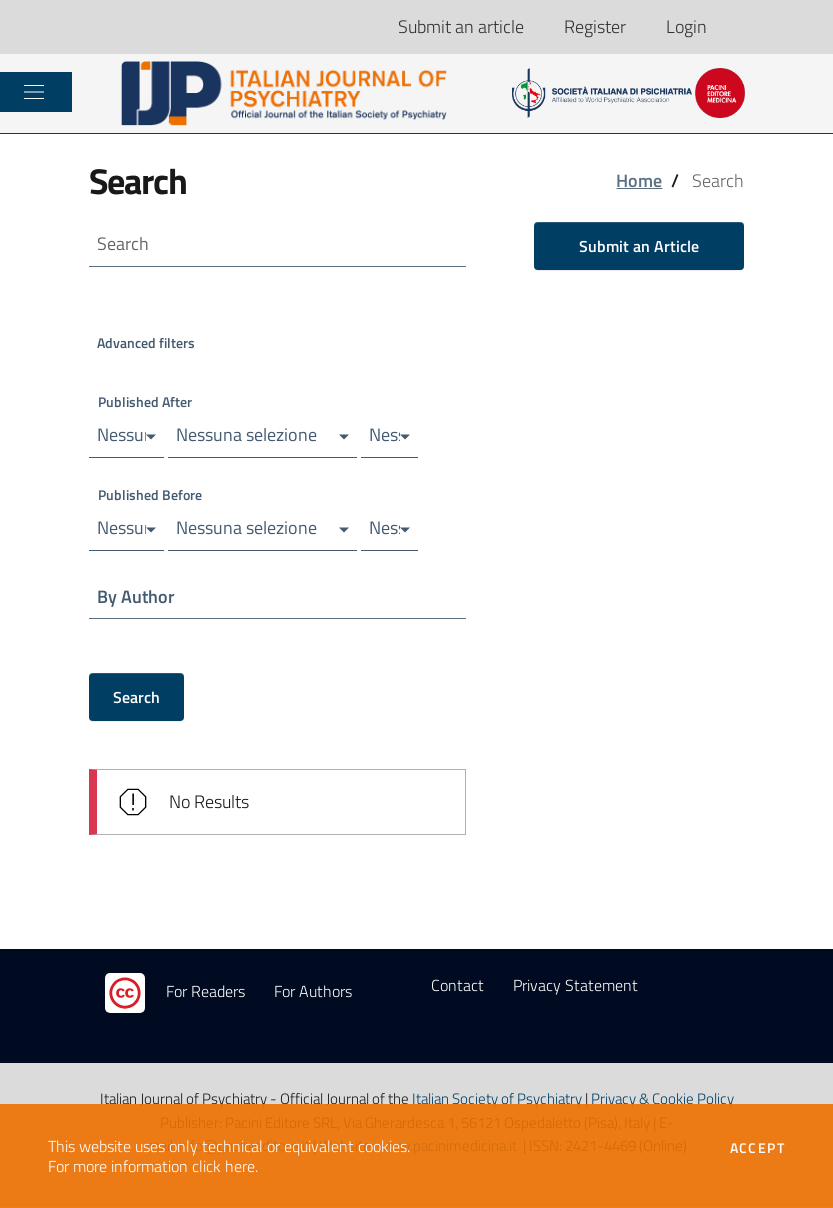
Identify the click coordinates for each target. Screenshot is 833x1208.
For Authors (313, 992)
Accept (757, 1148)
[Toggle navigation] (34, 92)
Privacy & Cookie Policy (662, 1099)
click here (223, 1166)
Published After (145, 401)
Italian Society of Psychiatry (497, 1099)
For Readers (205, 992)
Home (639, 180)
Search (136, 698)
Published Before (150, 494)
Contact (457, 986)
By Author (137, 596)
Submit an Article (639, 246)
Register (595, 26)
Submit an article (461, 26)
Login (686, 26)
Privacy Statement (575, 986)
